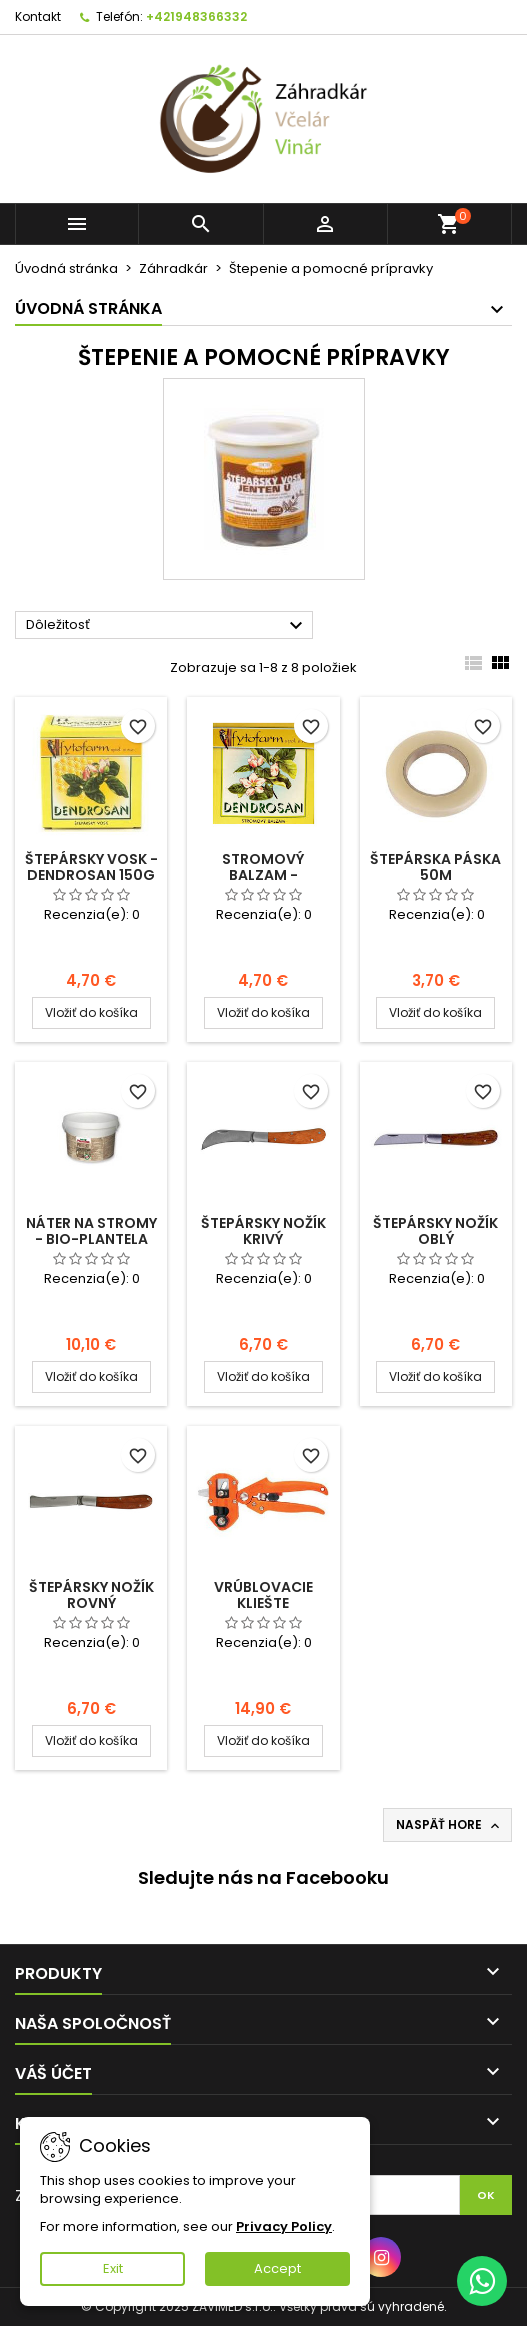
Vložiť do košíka (91, 1012)
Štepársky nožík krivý (263, 1231)
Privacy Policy (284, 2226)
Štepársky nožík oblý (435, 1231)
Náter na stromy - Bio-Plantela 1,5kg (91, 1239)
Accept (277, 2268)
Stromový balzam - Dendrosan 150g (263, 875)
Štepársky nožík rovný (91, 1595)
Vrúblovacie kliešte (263, 1595)
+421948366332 (196, 16)
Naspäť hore (449, 1825)
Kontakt (38, 16)
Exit (113, 2268)
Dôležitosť (167, 626)
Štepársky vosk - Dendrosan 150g (91, 867)
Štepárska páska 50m (435, 867)
